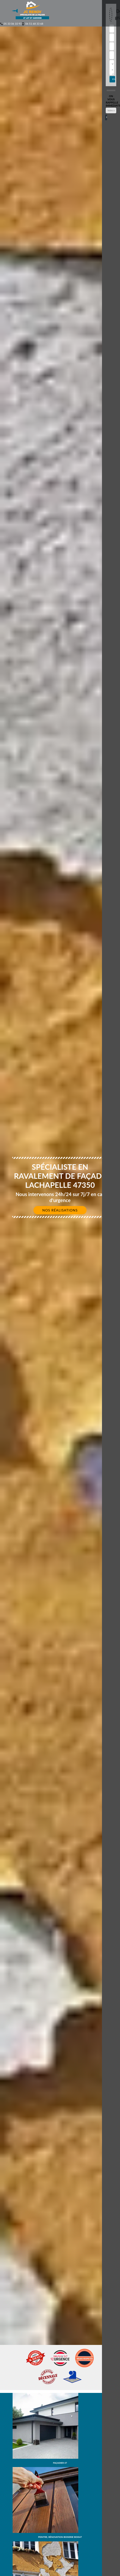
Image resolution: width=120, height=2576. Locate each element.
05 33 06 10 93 (11, 23)
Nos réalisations (60, 1210)
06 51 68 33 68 (32, 23)
